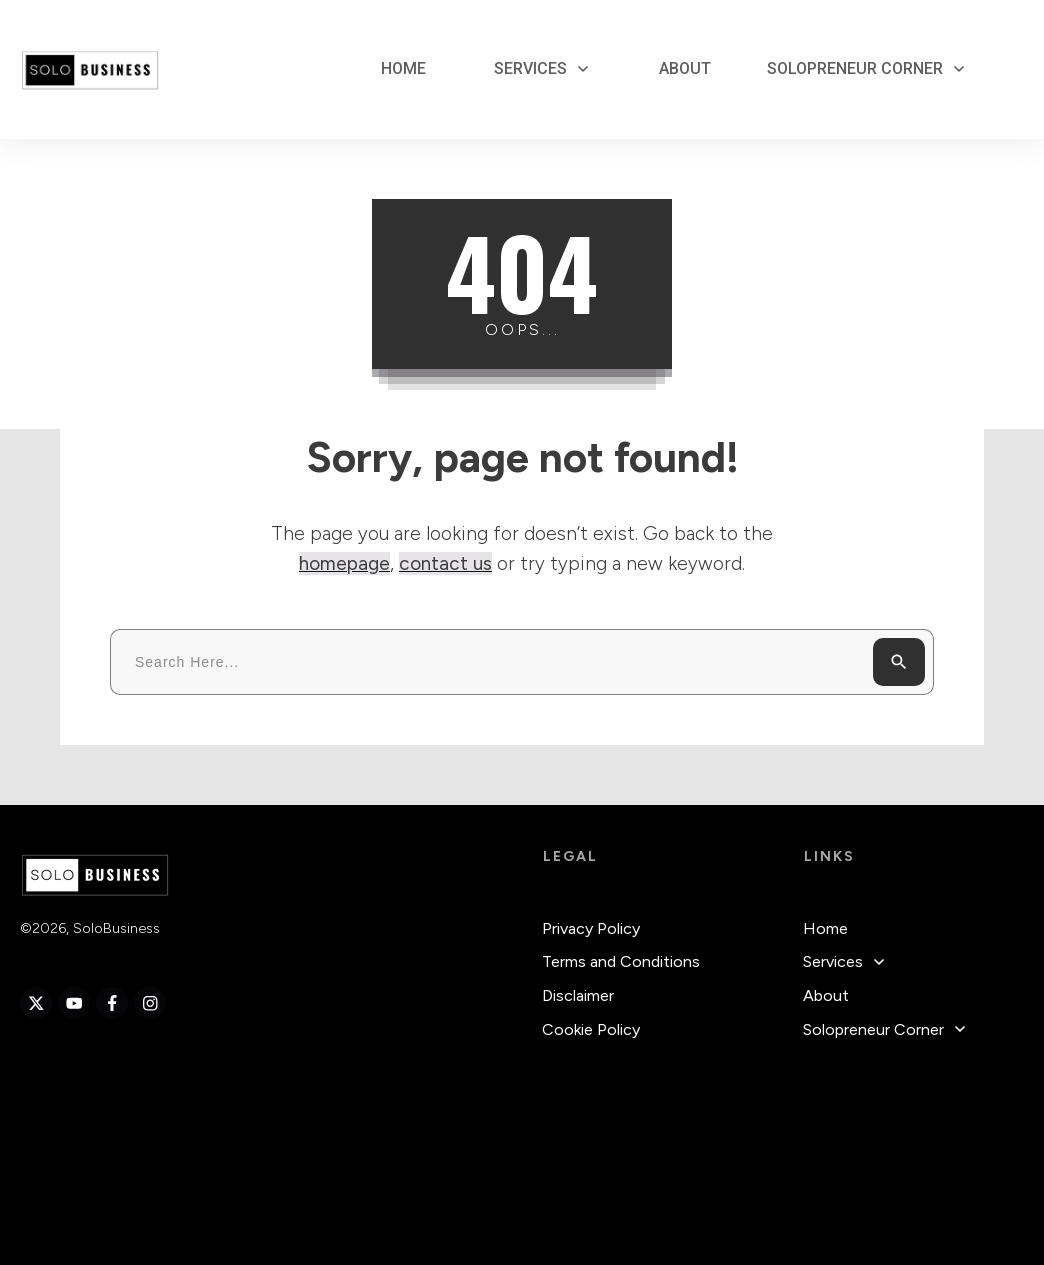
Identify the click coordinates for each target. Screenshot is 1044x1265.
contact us (445, 563)
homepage (344, 563)
